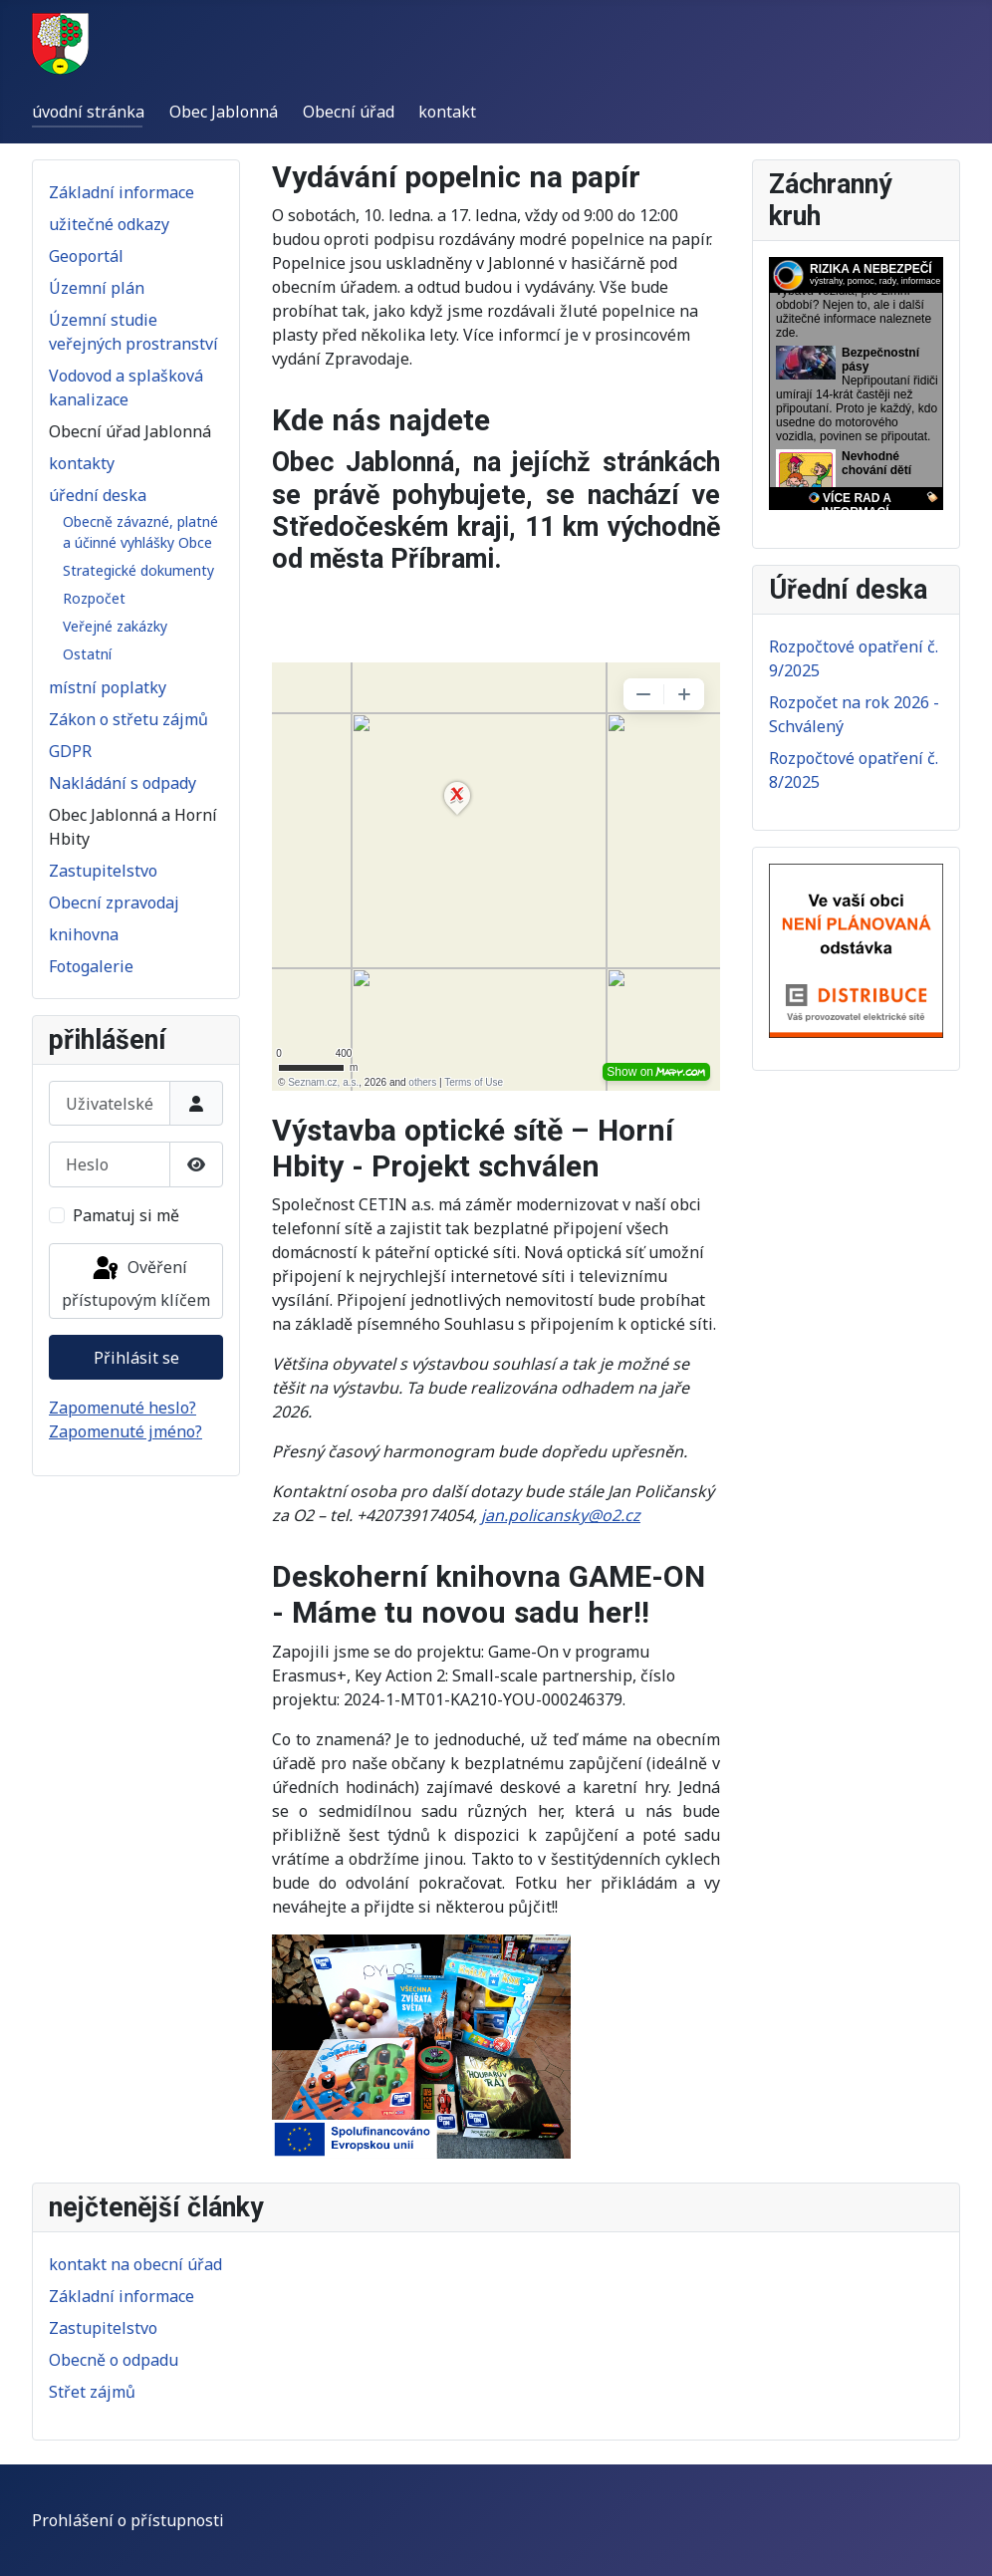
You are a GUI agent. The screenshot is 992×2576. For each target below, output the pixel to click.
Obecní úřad (348, 112)
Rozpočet (94, 598)
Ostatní (87, 653)
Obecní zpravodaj (114, 902)
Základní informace (121, 192)
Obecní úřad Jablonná (130, 431)
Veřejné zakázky (115, 626)
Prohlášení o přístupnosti (128, 2520)
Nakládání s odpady (122, 783)
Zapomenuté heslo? (122, 1407)
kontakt (447, 112)
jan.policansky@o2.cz (560, 1515)
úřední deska (97, 495)
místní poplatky (107, 687)
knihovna (84, 934)
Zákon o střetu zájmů (128, 719)
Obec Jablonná (223, 112)
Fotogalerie (91, 966)
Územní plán (96, 288)
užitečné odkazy (109, 224)
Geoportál (86, 256)
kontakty (82, 463)
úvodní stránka (88, 112)
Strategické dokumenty (138, 570)
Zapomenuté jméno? (125, 1431)
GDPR (70, 751)
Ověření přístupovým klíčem (136, 1282)
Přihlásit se (136, 1358)
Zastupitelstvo (103, 871)
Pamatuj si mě (126, 1215)
